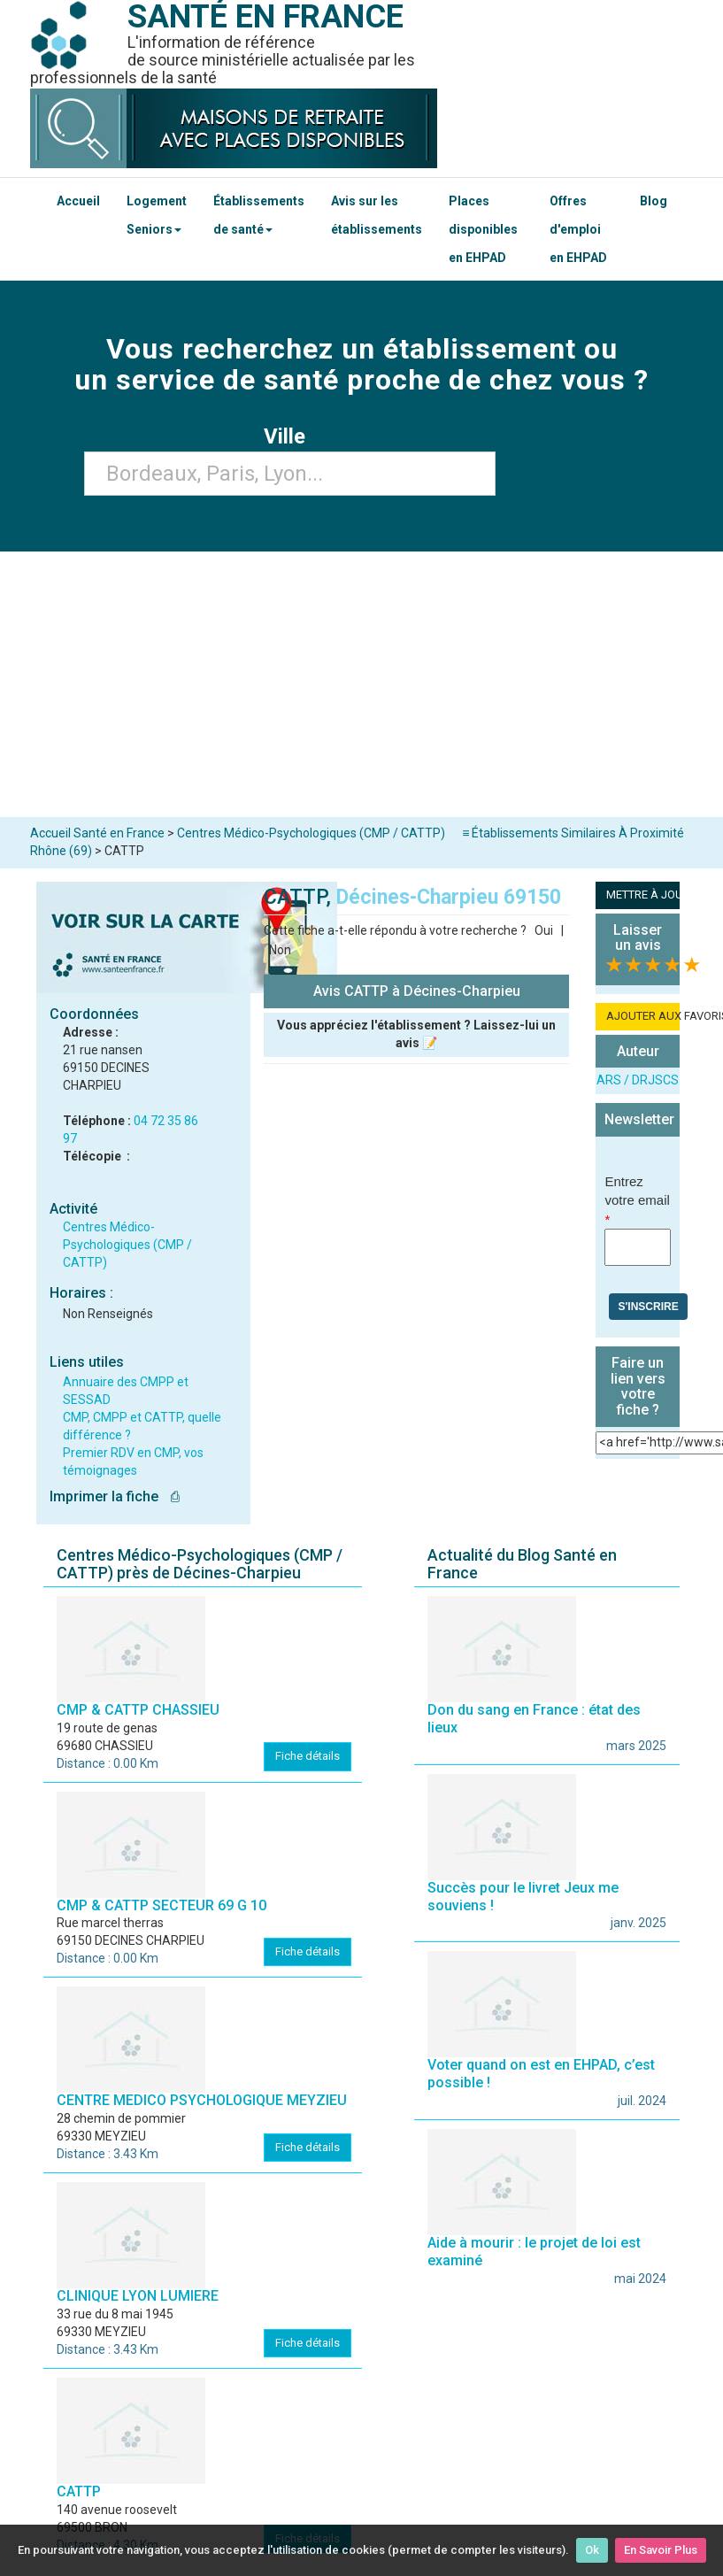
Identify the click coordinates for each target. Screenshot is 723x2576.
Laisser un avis (637, 938)
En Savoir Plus (660, 2550)
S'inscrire (648, 1306)
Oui (544, 930)
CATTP (79, 2491)
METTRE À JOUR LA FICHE (643, 894)
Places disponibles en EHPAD (483, 229)
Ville (290, 436)
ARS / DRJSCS (637, 1080)
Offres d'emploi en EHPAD (578, 229)
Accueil (78, 201)
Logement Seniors (157, 215)
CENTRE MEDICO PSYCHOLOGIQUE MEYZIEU (202, 2100)
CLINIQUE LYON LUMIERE (138, 2295)
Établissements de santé (258, 215)
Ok (592, 2550)
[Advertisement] (362, 684)
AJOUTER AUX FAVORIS (643, 1015)
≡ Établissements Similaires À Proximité (573, 833)
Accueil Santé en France (97, 833)
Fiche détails (307, 1755)
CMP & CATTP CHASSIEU (138, 1709)
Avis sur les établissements (376, 215)
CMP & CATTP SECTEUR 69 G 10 (161, 1905)
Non (280, 950)
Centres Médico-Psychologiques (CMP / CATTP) (127, 1244)
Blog (653, 201)
